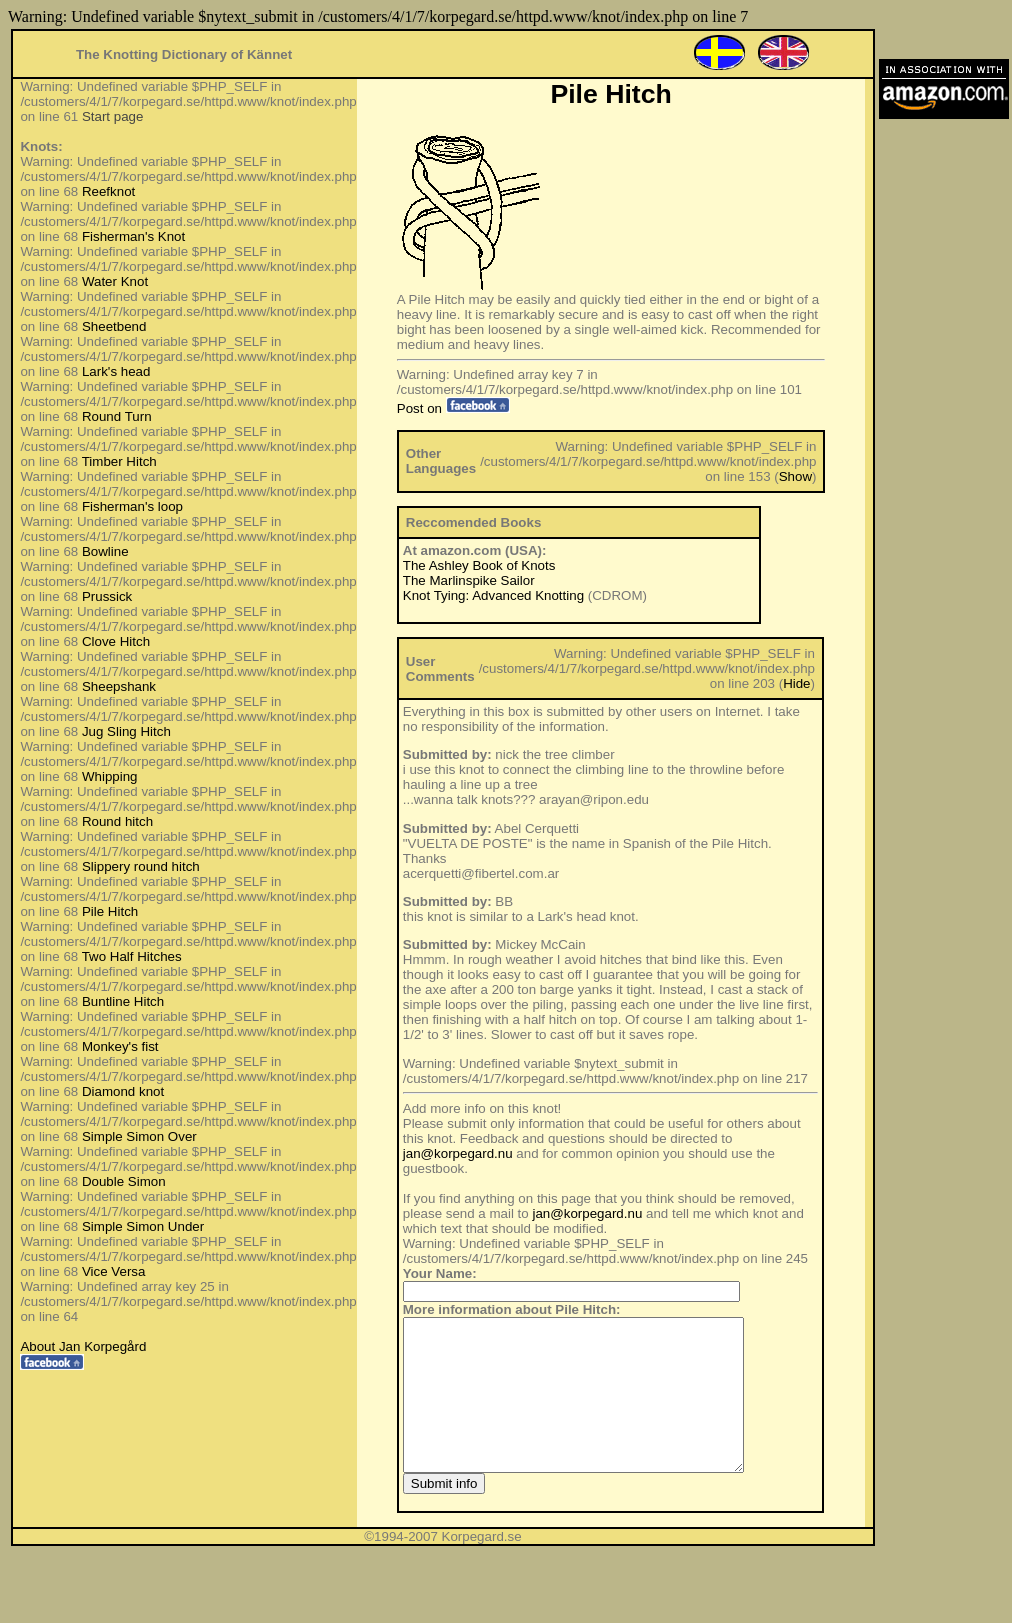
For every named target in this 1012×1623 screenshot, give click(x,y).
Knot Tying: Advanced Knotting (493, 595)
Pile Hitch (110, 911)
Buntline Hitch (123, 1001)
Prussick (107, 596)
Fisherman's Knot (133, 236)
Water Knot (115, 281)
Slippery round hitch (141, 866)
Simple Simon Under (143, 1226)
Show (795, 476)
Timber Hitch (119, 461)
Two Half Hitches (132, 956)
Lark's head (116, 371)
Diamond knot (123, 1091)
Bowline (105, 551)
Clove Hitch (116, 641)
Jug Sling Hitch (126, 731)
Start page (113, 116)
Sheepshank (119, 686)
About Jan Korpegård (83, 1346)
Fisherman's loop (132, 506)
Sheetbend (114, 326)
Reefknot (108, 191)
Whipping (110, 776)
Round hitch (117, 821)
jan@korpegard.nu (458, 1153)
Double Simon (124, 1181)
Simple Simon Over (139, 1136)
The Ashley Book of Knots (479, 565)
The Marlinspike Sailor (469, 580)
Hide (796, 683)
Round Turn (117, 416)
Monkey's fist (120, 1046)
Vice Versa (113, 1271)
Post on (453, 408)
